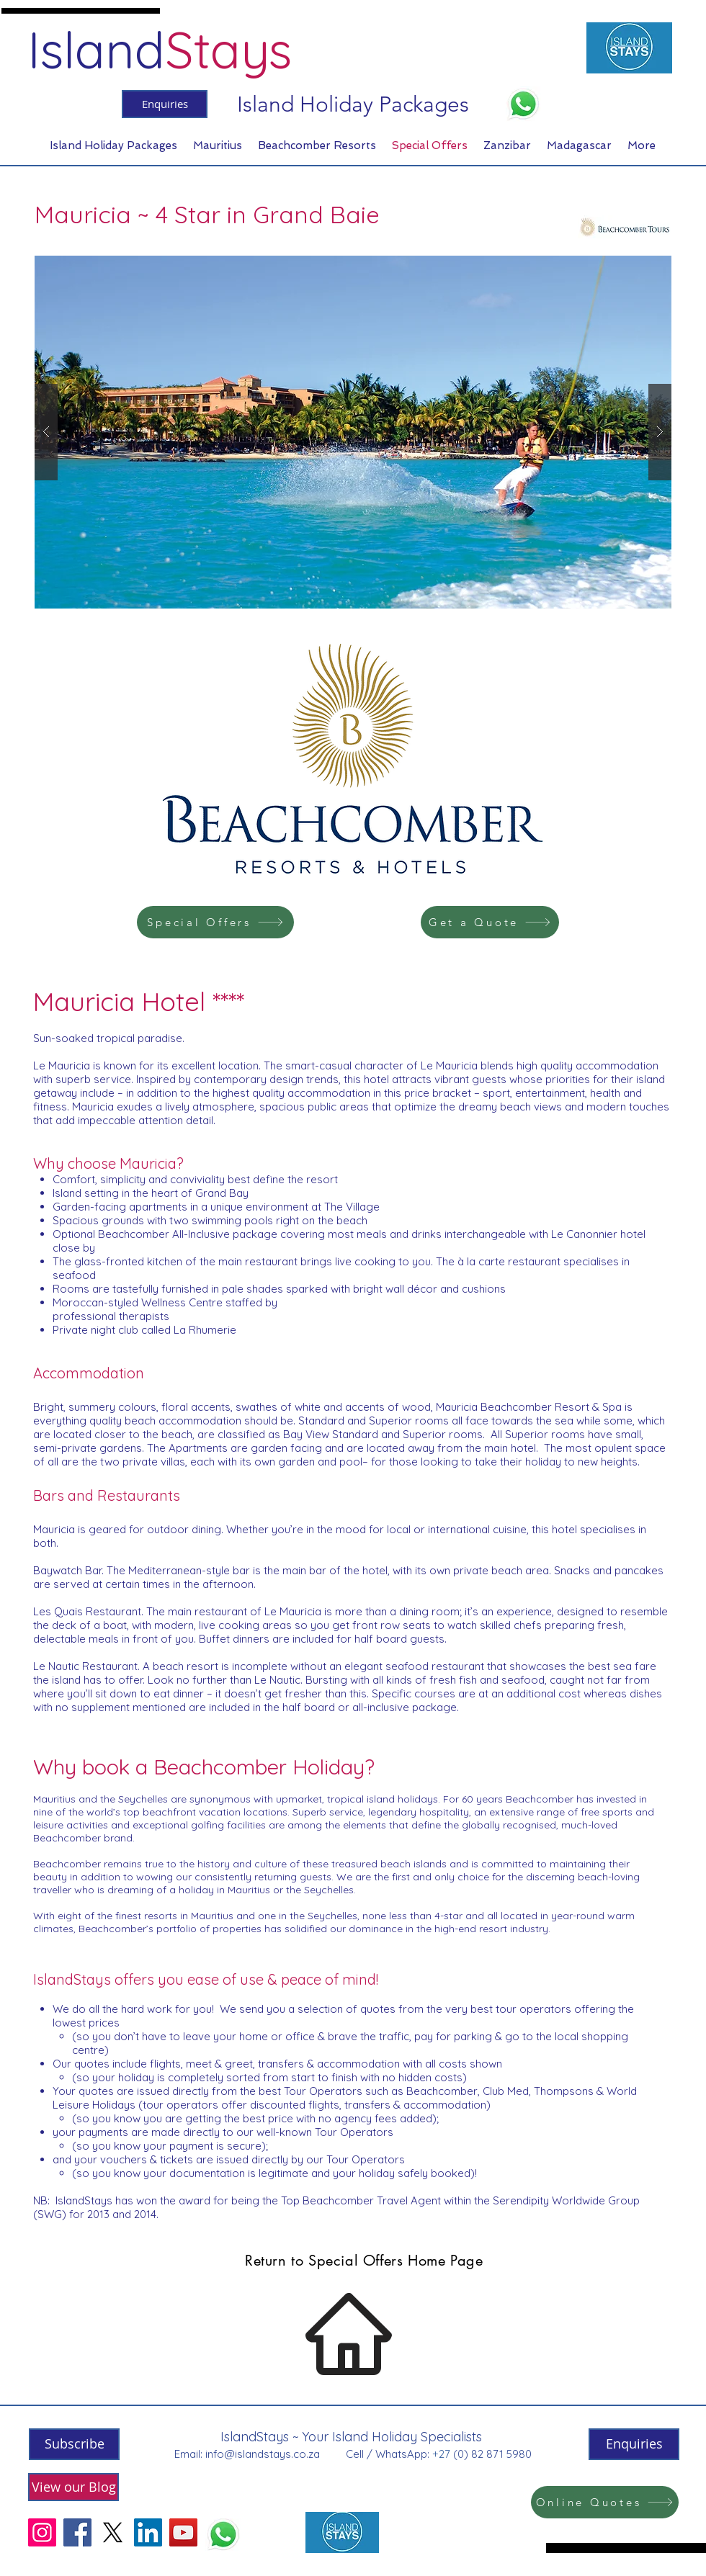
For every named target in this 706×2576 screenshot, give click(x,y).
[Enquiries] (164, 104)
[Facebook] (77, 2532)
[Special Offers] (215, 922)
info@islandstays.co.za (262, 2454)
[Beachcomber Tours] (624, 227)
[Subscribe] (74, 2444)
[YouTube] (183, 2532)
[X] (113, 2532)
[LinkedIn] (148, 2532)
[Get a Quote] (490, 922)
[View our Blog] (73, 2487)
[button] (353, 432)
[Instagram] (42, 2532)
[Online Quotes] (605, 2502)
